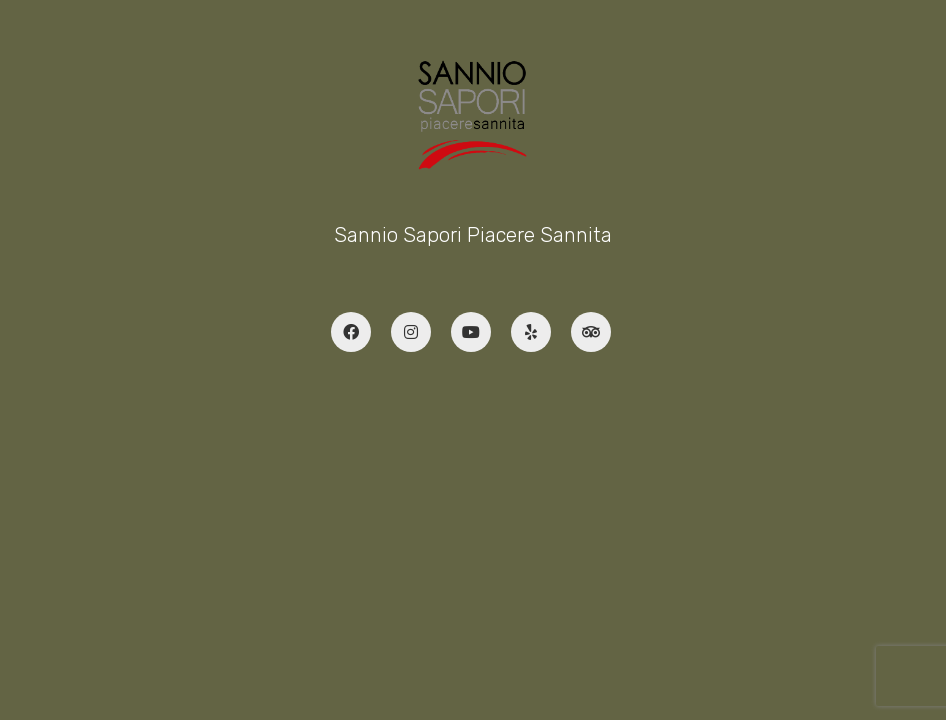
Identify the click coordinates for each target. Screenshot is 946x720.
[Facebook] (351, 332)
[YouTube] (471, 332)
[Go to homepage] (473, 115)
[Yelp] (531, 332)
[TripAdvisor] (591, 332)
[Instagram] (411, 332)
